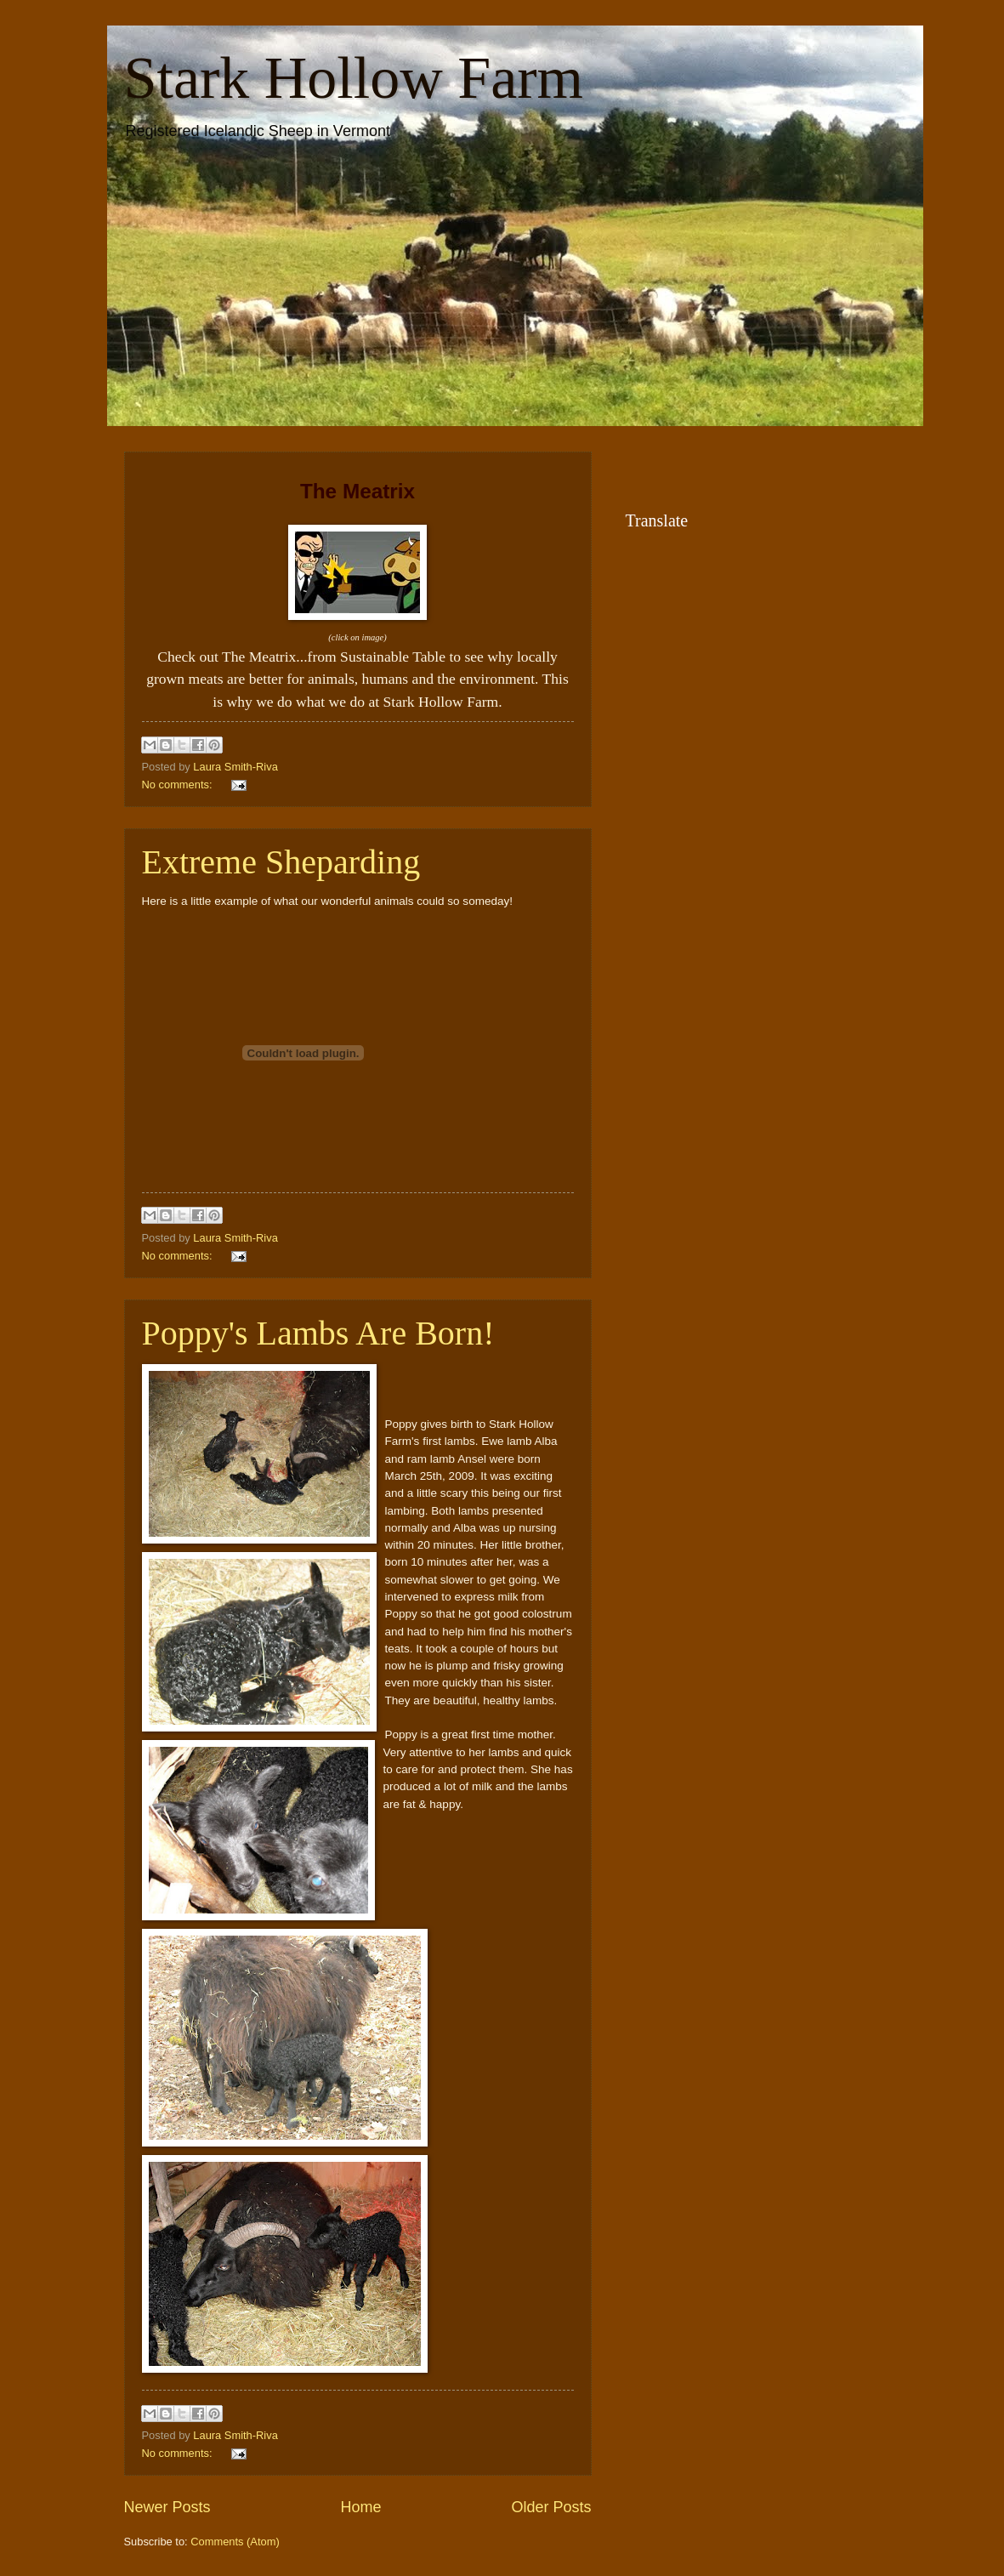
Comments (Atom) (234, 2541)
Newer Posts (167, 2507)
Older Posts (551, 2507)
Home (360, 2507)
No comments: (179, 784)
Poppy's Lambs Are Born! (318, 1333)
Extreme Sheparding (281, 862)
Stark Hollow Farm (354, 78)
